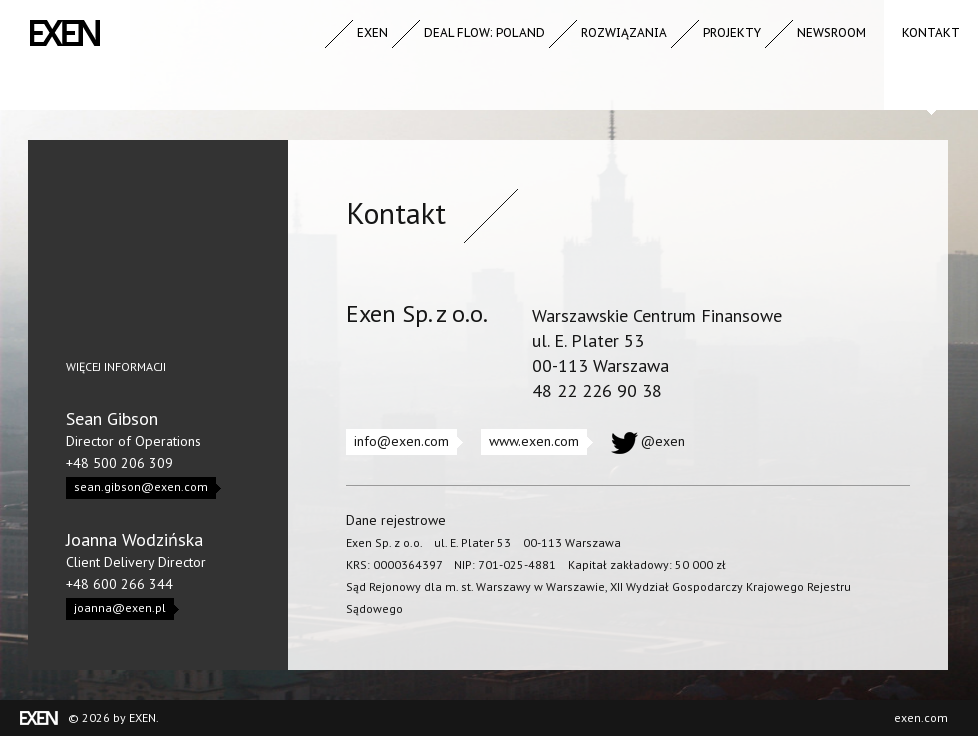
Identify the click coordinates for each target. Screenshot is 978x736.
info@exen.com (405, 442)
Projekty (732, 32)
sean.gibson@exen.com (145, 488)
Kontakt (931, 32)
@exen (663, 441)
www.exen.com (538, 442)
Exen (372, 32)
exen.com (921, 717)
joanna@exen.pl (124, 609)
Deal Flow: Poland (484, 32)
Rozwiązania (624, 32)
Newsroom (831, 32)
